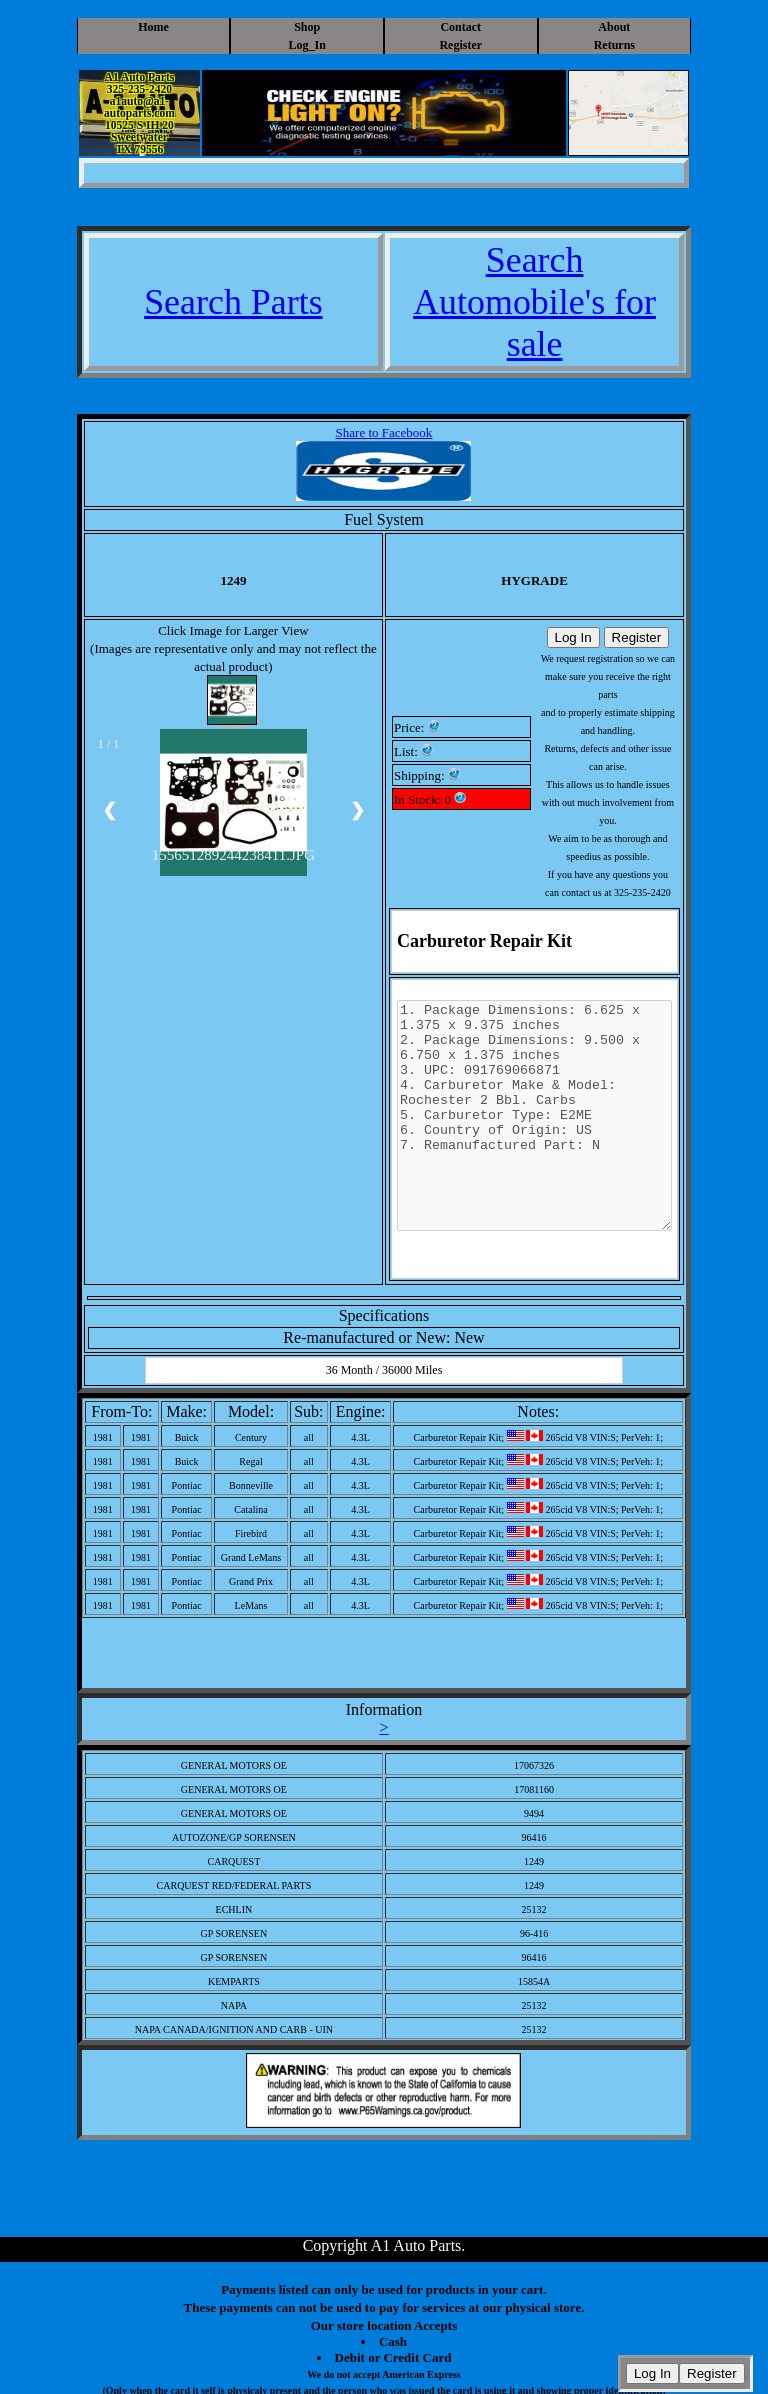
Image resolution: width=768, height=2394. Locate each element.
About (614, 27)
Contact (460, 27)
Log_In (307, 45)
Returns (614, 45)
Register (460, 45)
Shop (307, 27)
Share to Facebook (384, 432)
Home (153, 27)
